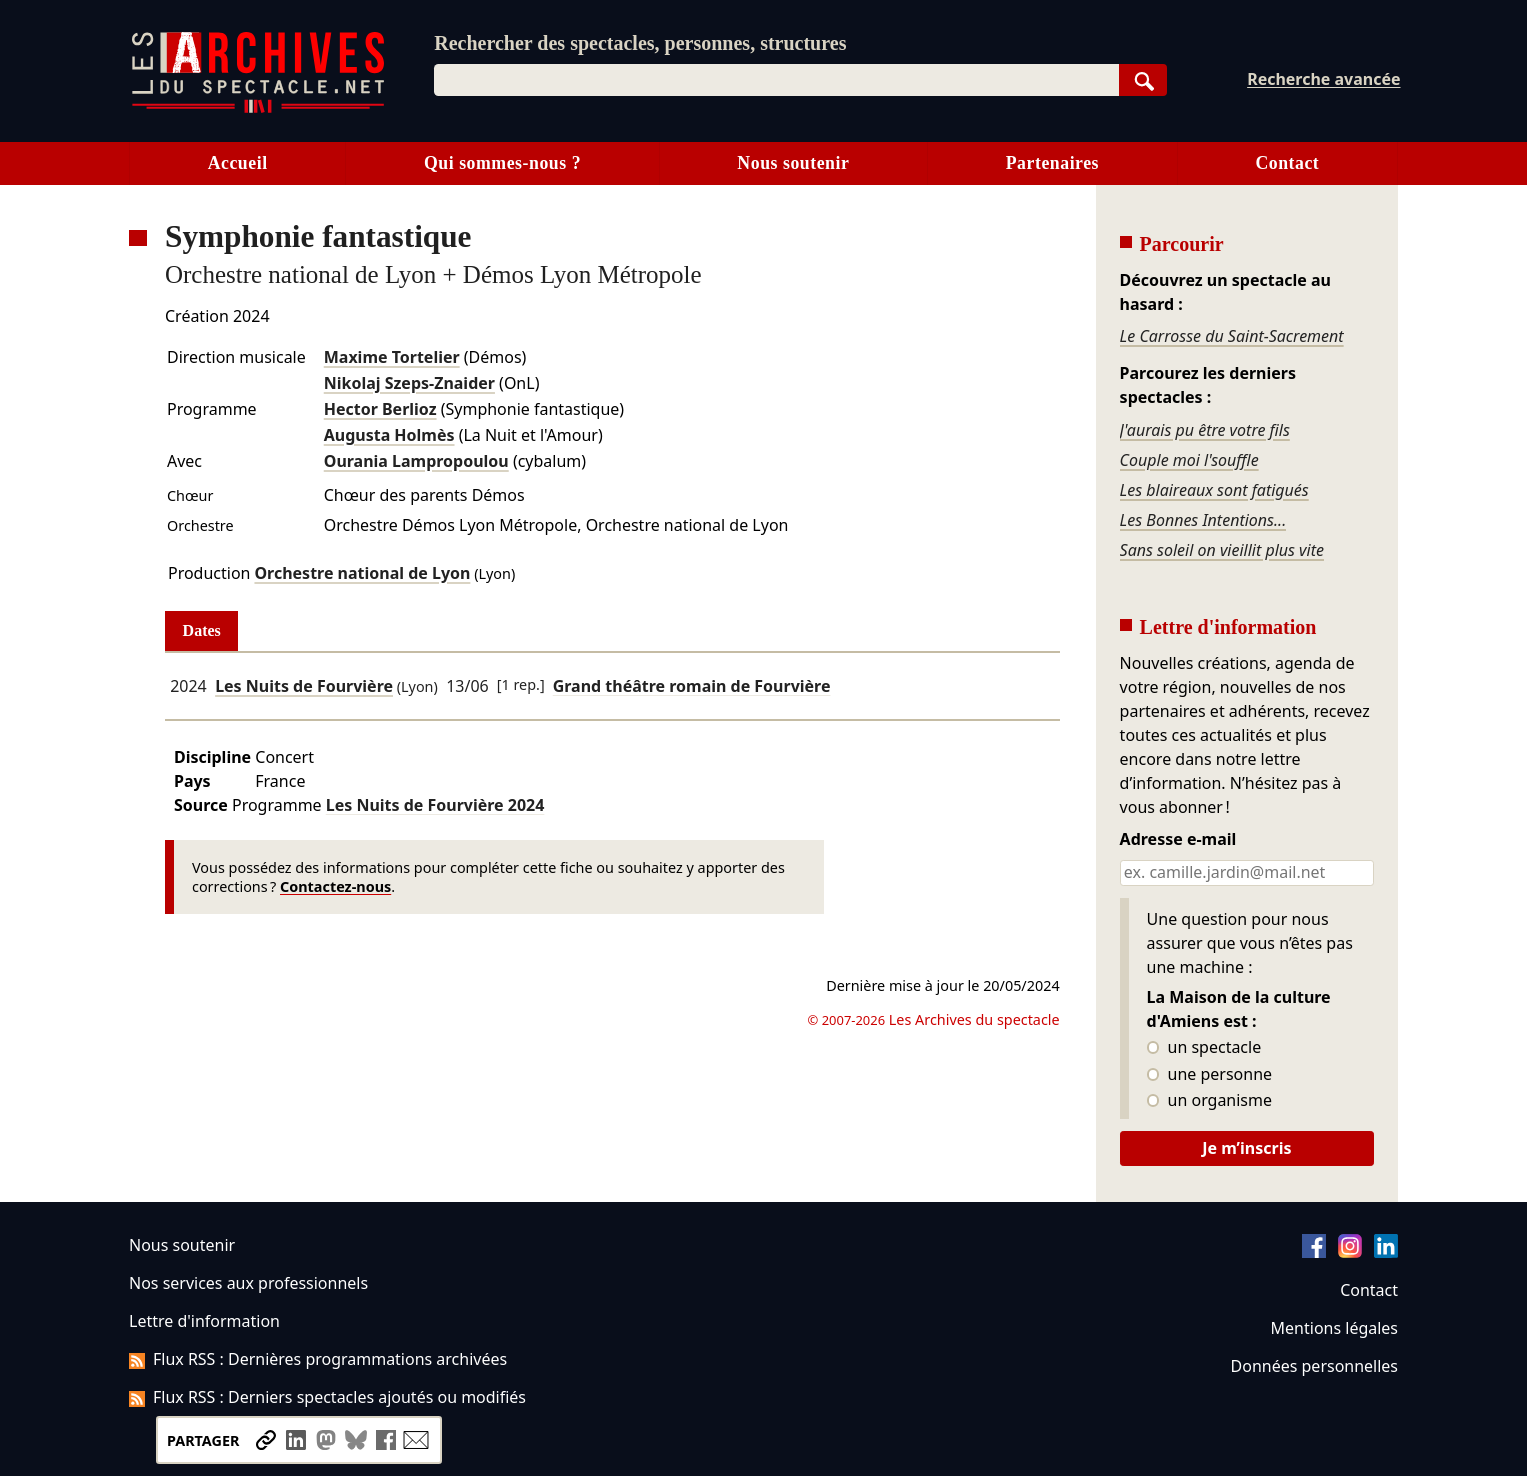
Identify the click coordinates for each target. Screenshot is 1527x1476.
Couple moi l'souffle (1189, 460)
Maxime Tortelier (392, 357)
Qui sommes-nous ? (502, 163)
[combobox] (776, 80)
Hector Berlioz (380, 409)
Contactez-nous (335, 886)
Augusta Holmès (389, 435)
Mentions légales (1334, 1328)
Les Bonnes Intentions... (1203, 520)
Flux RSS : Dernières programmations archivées (318, 1359)
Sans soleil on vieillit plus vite (1222, 550)
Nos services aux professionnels (248, 1283)
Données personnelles (1314, 1366)
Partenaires (1052, 163)
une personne (1209, 1075)
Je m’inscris (1246, 1148)
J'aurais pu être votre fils (1205, 430)
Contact (1287, 163)
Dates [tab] (202, 630)
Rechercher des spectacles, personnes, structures (640, 43)
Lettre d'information (204, 1321)
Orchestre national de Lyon (362, 573)
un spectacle (1204, 1048)
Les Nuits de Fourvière (304, 686)
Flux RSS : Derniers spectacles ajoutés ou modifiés (327, 1397)
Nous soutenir (793, 163)
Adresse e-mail (1178, 840)
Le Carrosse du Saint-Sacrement (1232, 336)
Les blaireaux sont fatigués (1214, 490)
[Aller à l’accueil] (258, 108)
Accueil (238, 163)
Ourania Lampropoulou (416, 461)
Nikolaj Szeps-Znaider (409, 383)
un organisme (1209, 1101)
